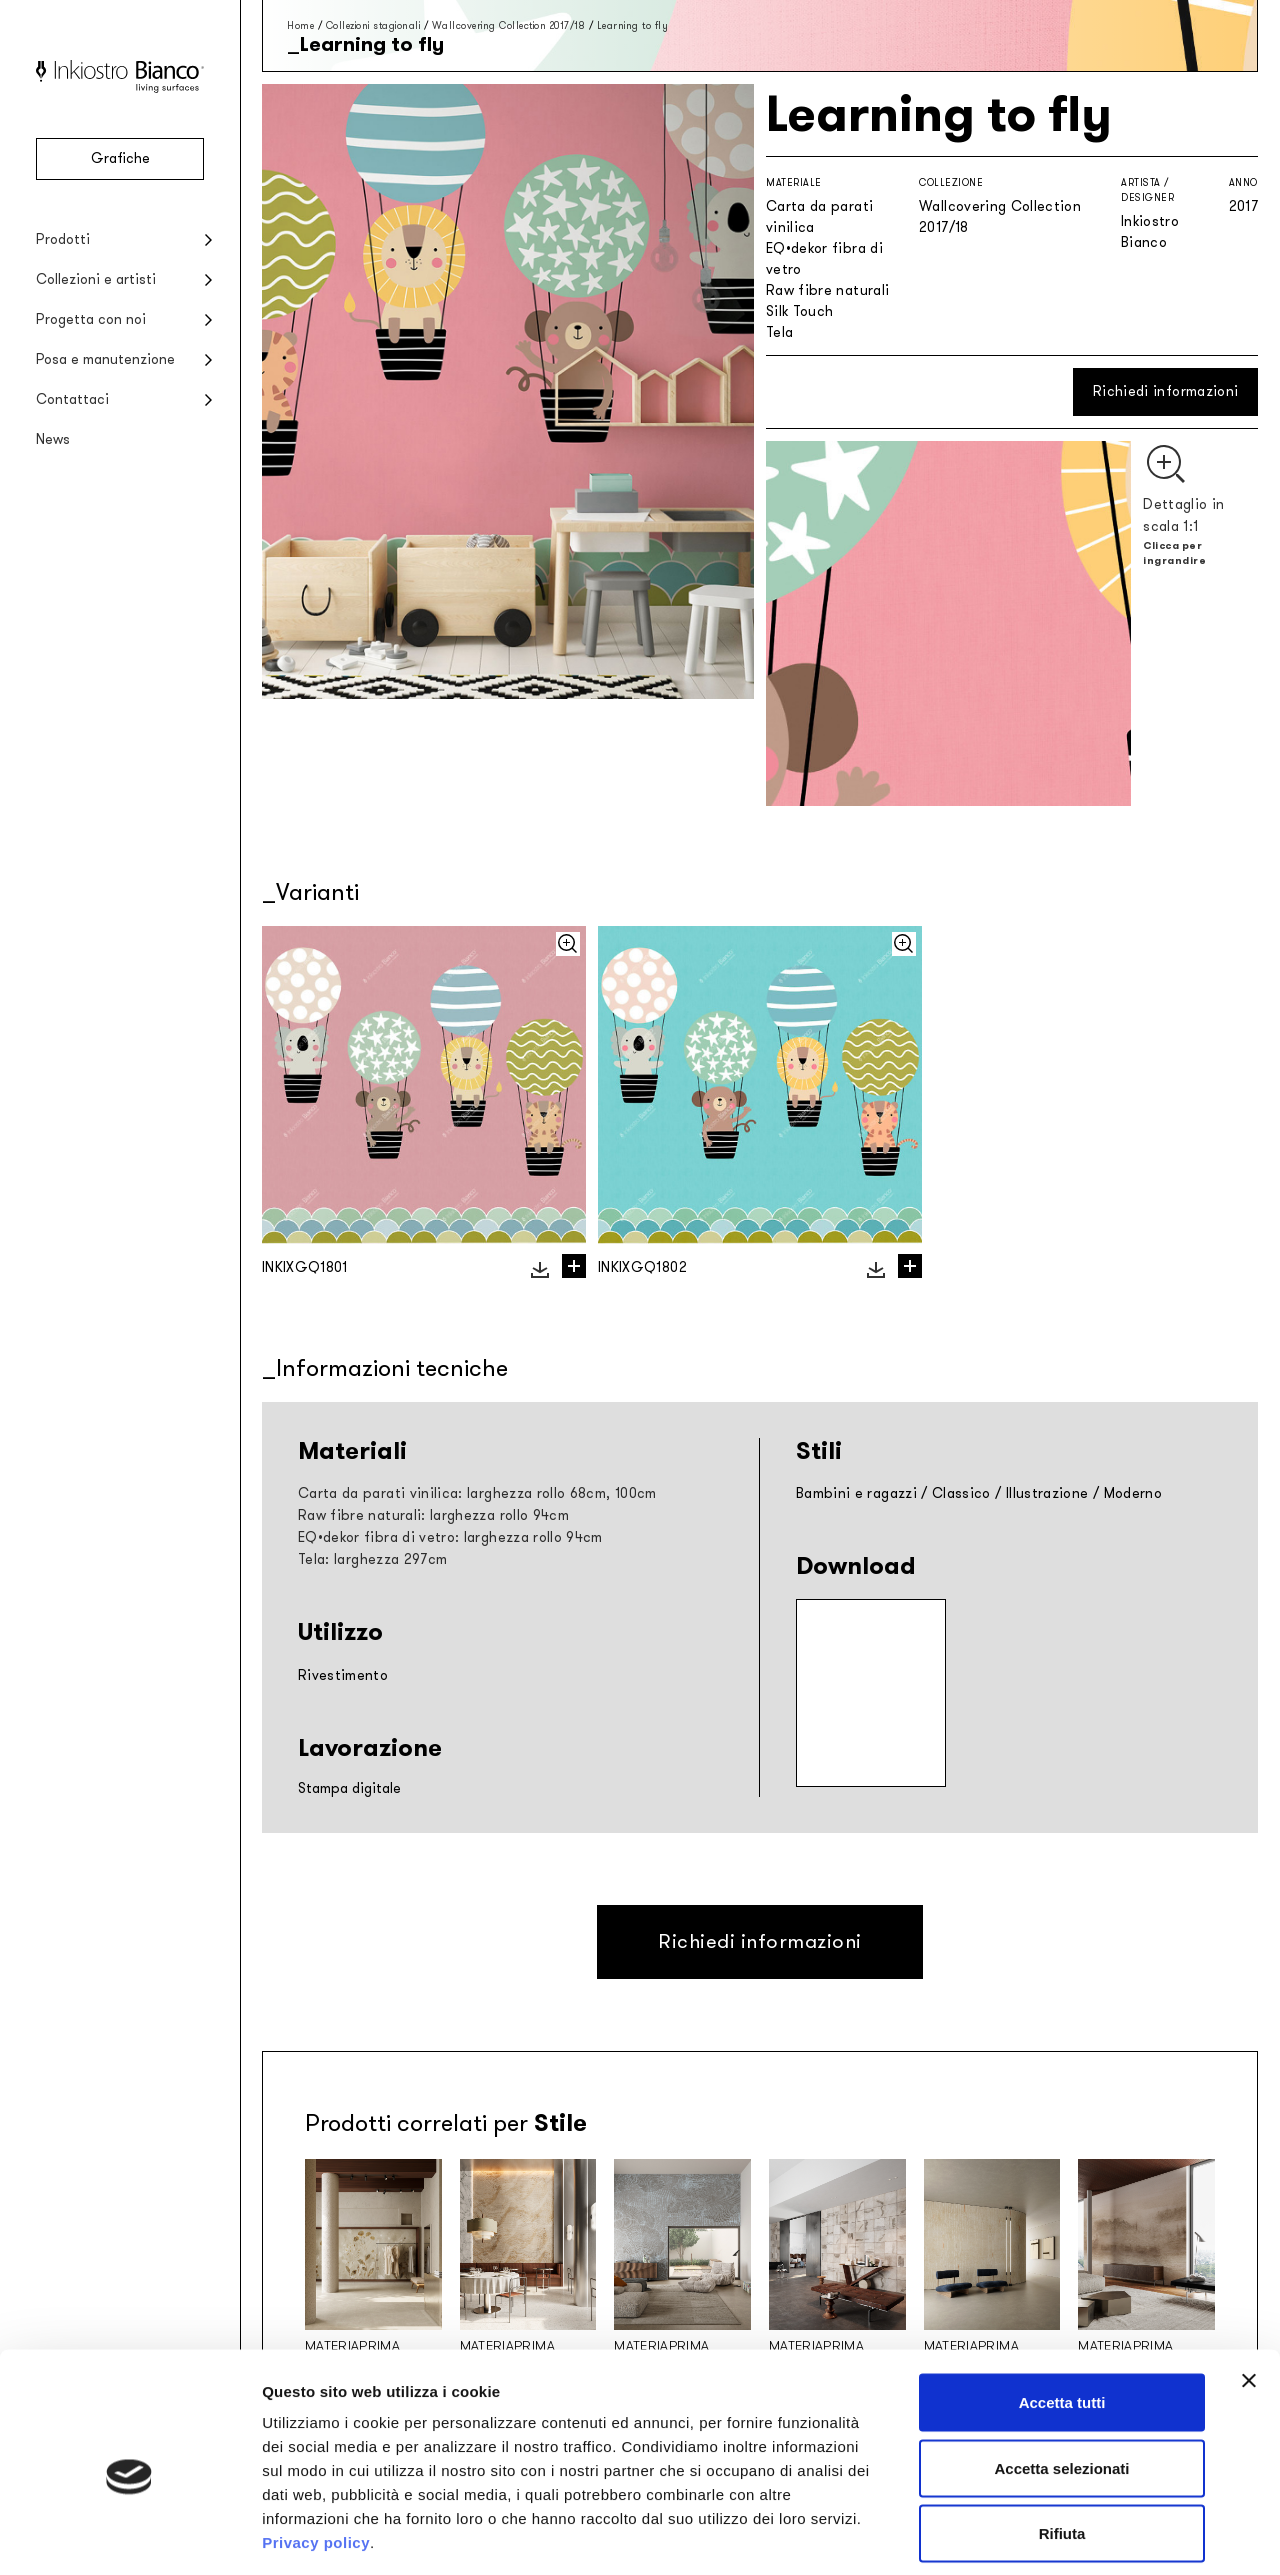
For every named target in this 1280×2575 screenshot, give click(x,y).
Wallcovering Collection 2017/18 (509, 25)
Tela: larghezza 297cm (372, 1559)
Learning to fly (633, 25)
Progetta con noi (91, 319)
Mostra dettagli (1052, 2535)
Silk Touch (800, 311)
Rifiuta (1062, 2443)
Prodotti (63, 239)
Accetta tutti (1062, 2312)
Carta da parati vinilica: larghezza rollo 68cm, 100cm (477, 1493)
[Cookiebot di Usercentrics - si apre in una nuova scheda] (129, 2536)
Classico (961, 1493)
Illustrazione (1047, 1493)
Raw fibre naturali (827, 290)
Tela (779, 332)
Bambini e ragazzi (856, 1493)
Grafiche (120, 158)
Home (300, 25)
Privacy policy (316, 2452)
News (53, 439)
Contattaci (72, 399)
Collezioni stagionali (373, 25)
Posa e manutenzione (105, 359)
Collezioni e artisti (96, 279)
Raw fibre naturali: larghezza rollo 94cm (433, 1515)
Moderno (1133, 1493)
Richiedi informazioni (1165, 391)
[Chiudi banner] (1249, 2291)
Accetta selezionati (1061, 2378)
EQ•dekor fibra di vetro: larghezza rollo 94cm (450, 1537)
